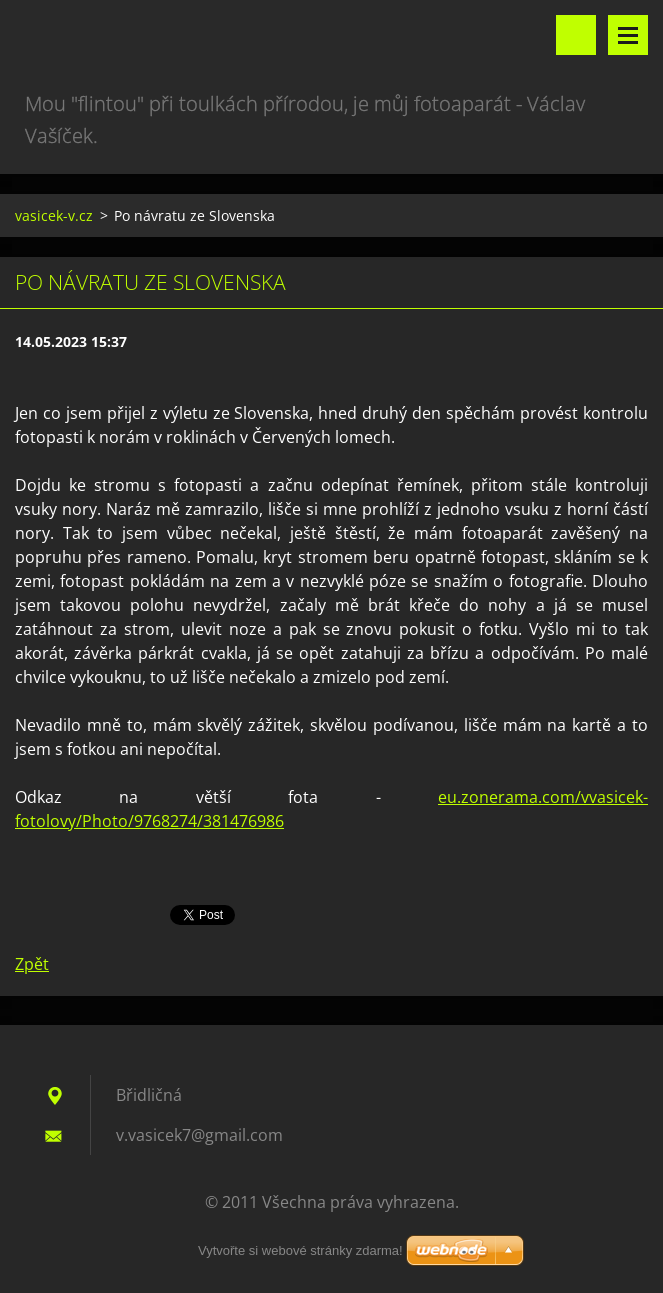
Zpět (32, 964)
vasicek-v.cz (54, 215)
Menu (628, 35)
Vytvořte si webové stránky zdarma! (300, 1250)
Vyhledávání (576, 35)
